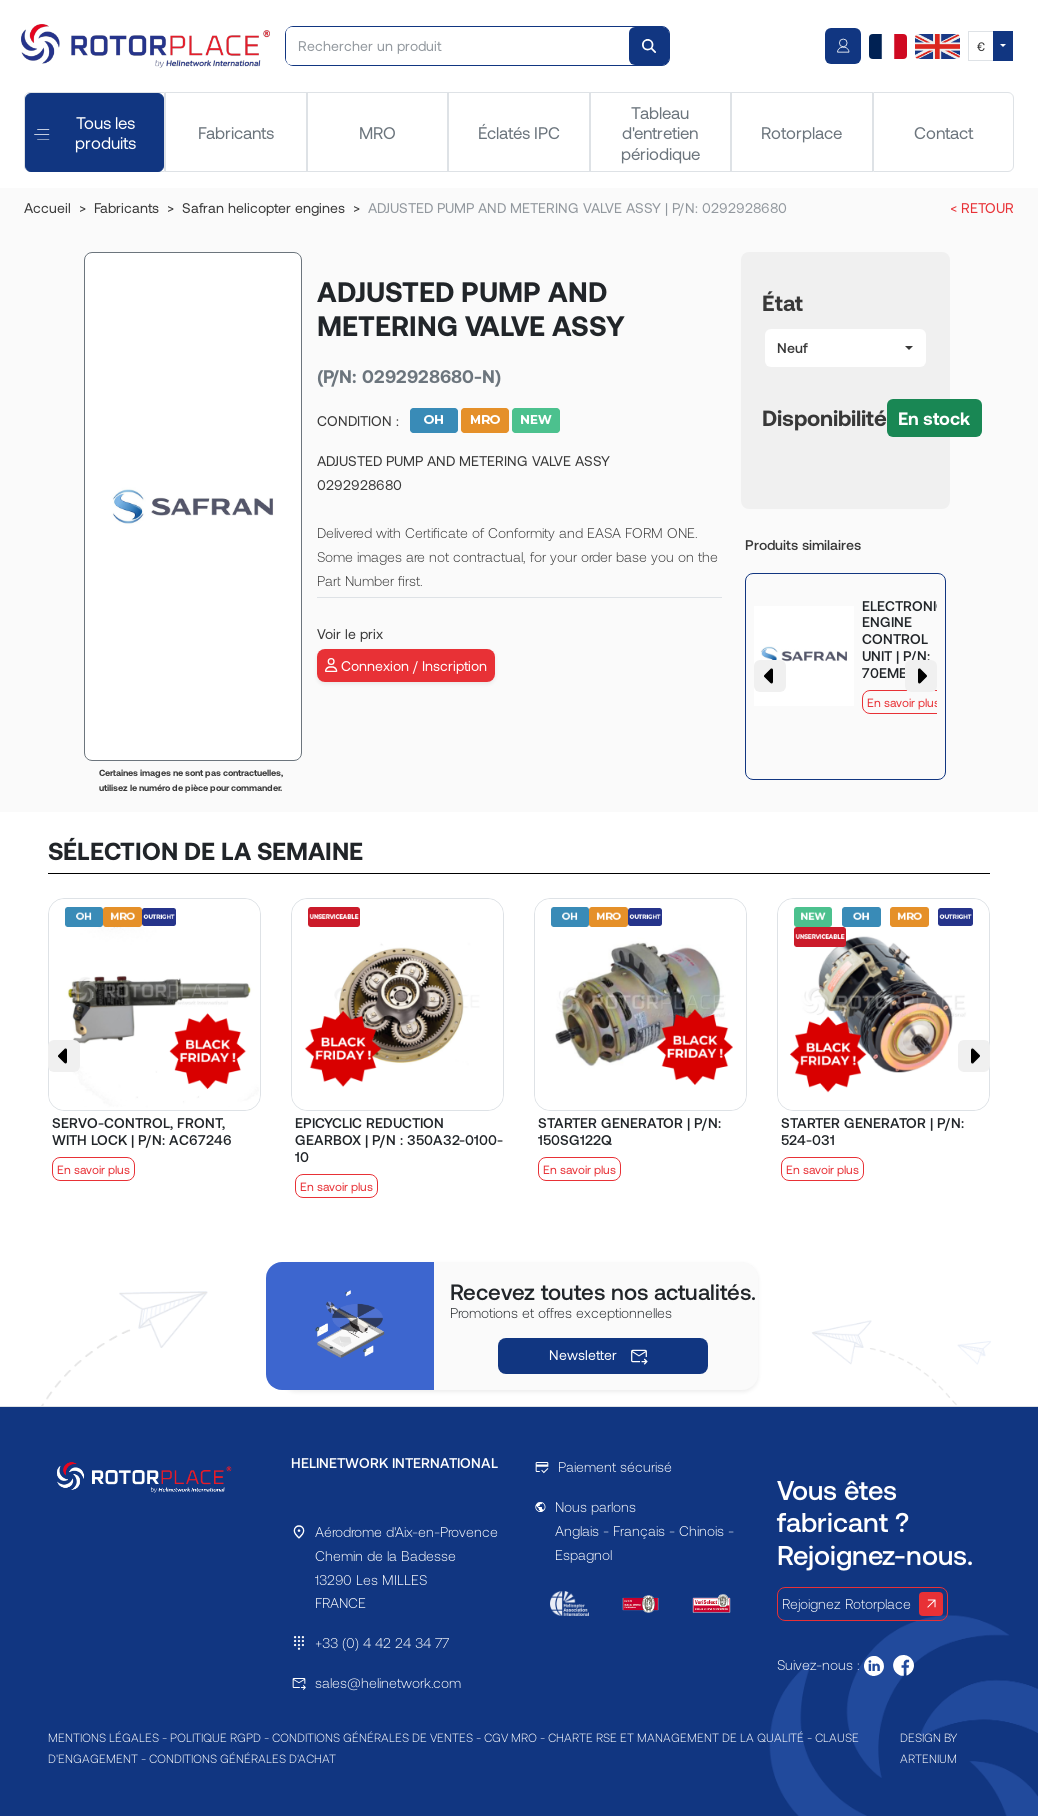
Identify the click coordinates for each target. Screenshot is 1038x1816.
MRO (377, 132)
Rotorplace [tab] (801, 132)
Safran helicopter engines (263, 207)
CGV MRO (510, 1737)
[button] (846, 348)
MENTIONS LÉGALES (103, 1737)
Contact (943, 132)
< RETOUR (982, 207)
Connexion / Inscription (406, 665)
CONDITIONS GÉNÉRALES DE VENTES (372, 1737)
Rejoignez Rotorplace (862, 1604)
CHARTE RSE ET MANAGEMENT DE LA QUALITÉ (676, 1737)
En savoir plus (903, 702)
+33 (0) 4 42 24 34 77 (382, 1642)
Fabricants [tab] (236, 132)
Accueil (47, 207)
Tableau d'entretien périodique (660, 132)
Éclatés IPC (519, 132)
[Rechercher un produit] (458, 46)
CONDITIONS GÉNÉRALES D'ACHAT (242, 1758)
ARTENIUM (928, 1758)
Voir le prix (350, 633)
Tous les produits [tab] (85, 132)
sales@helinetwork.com (388, 1682)
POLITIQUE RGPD (215, 1737)
